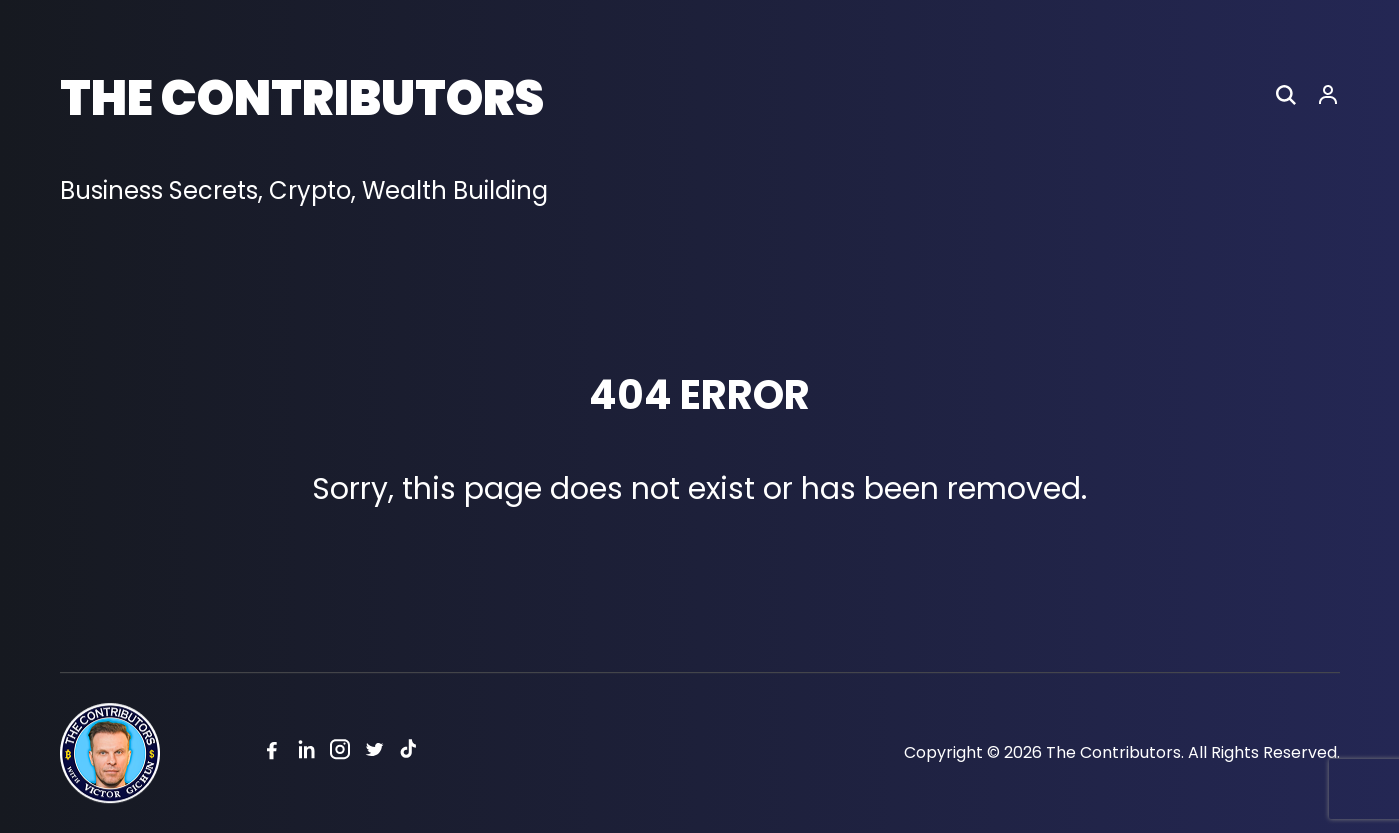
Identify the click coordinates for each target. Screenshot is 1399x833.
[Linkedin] (306, 753)
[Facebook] (272, 753)
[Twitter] (374, 753)
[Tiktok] (408, 753)
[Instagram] (340, 753)
